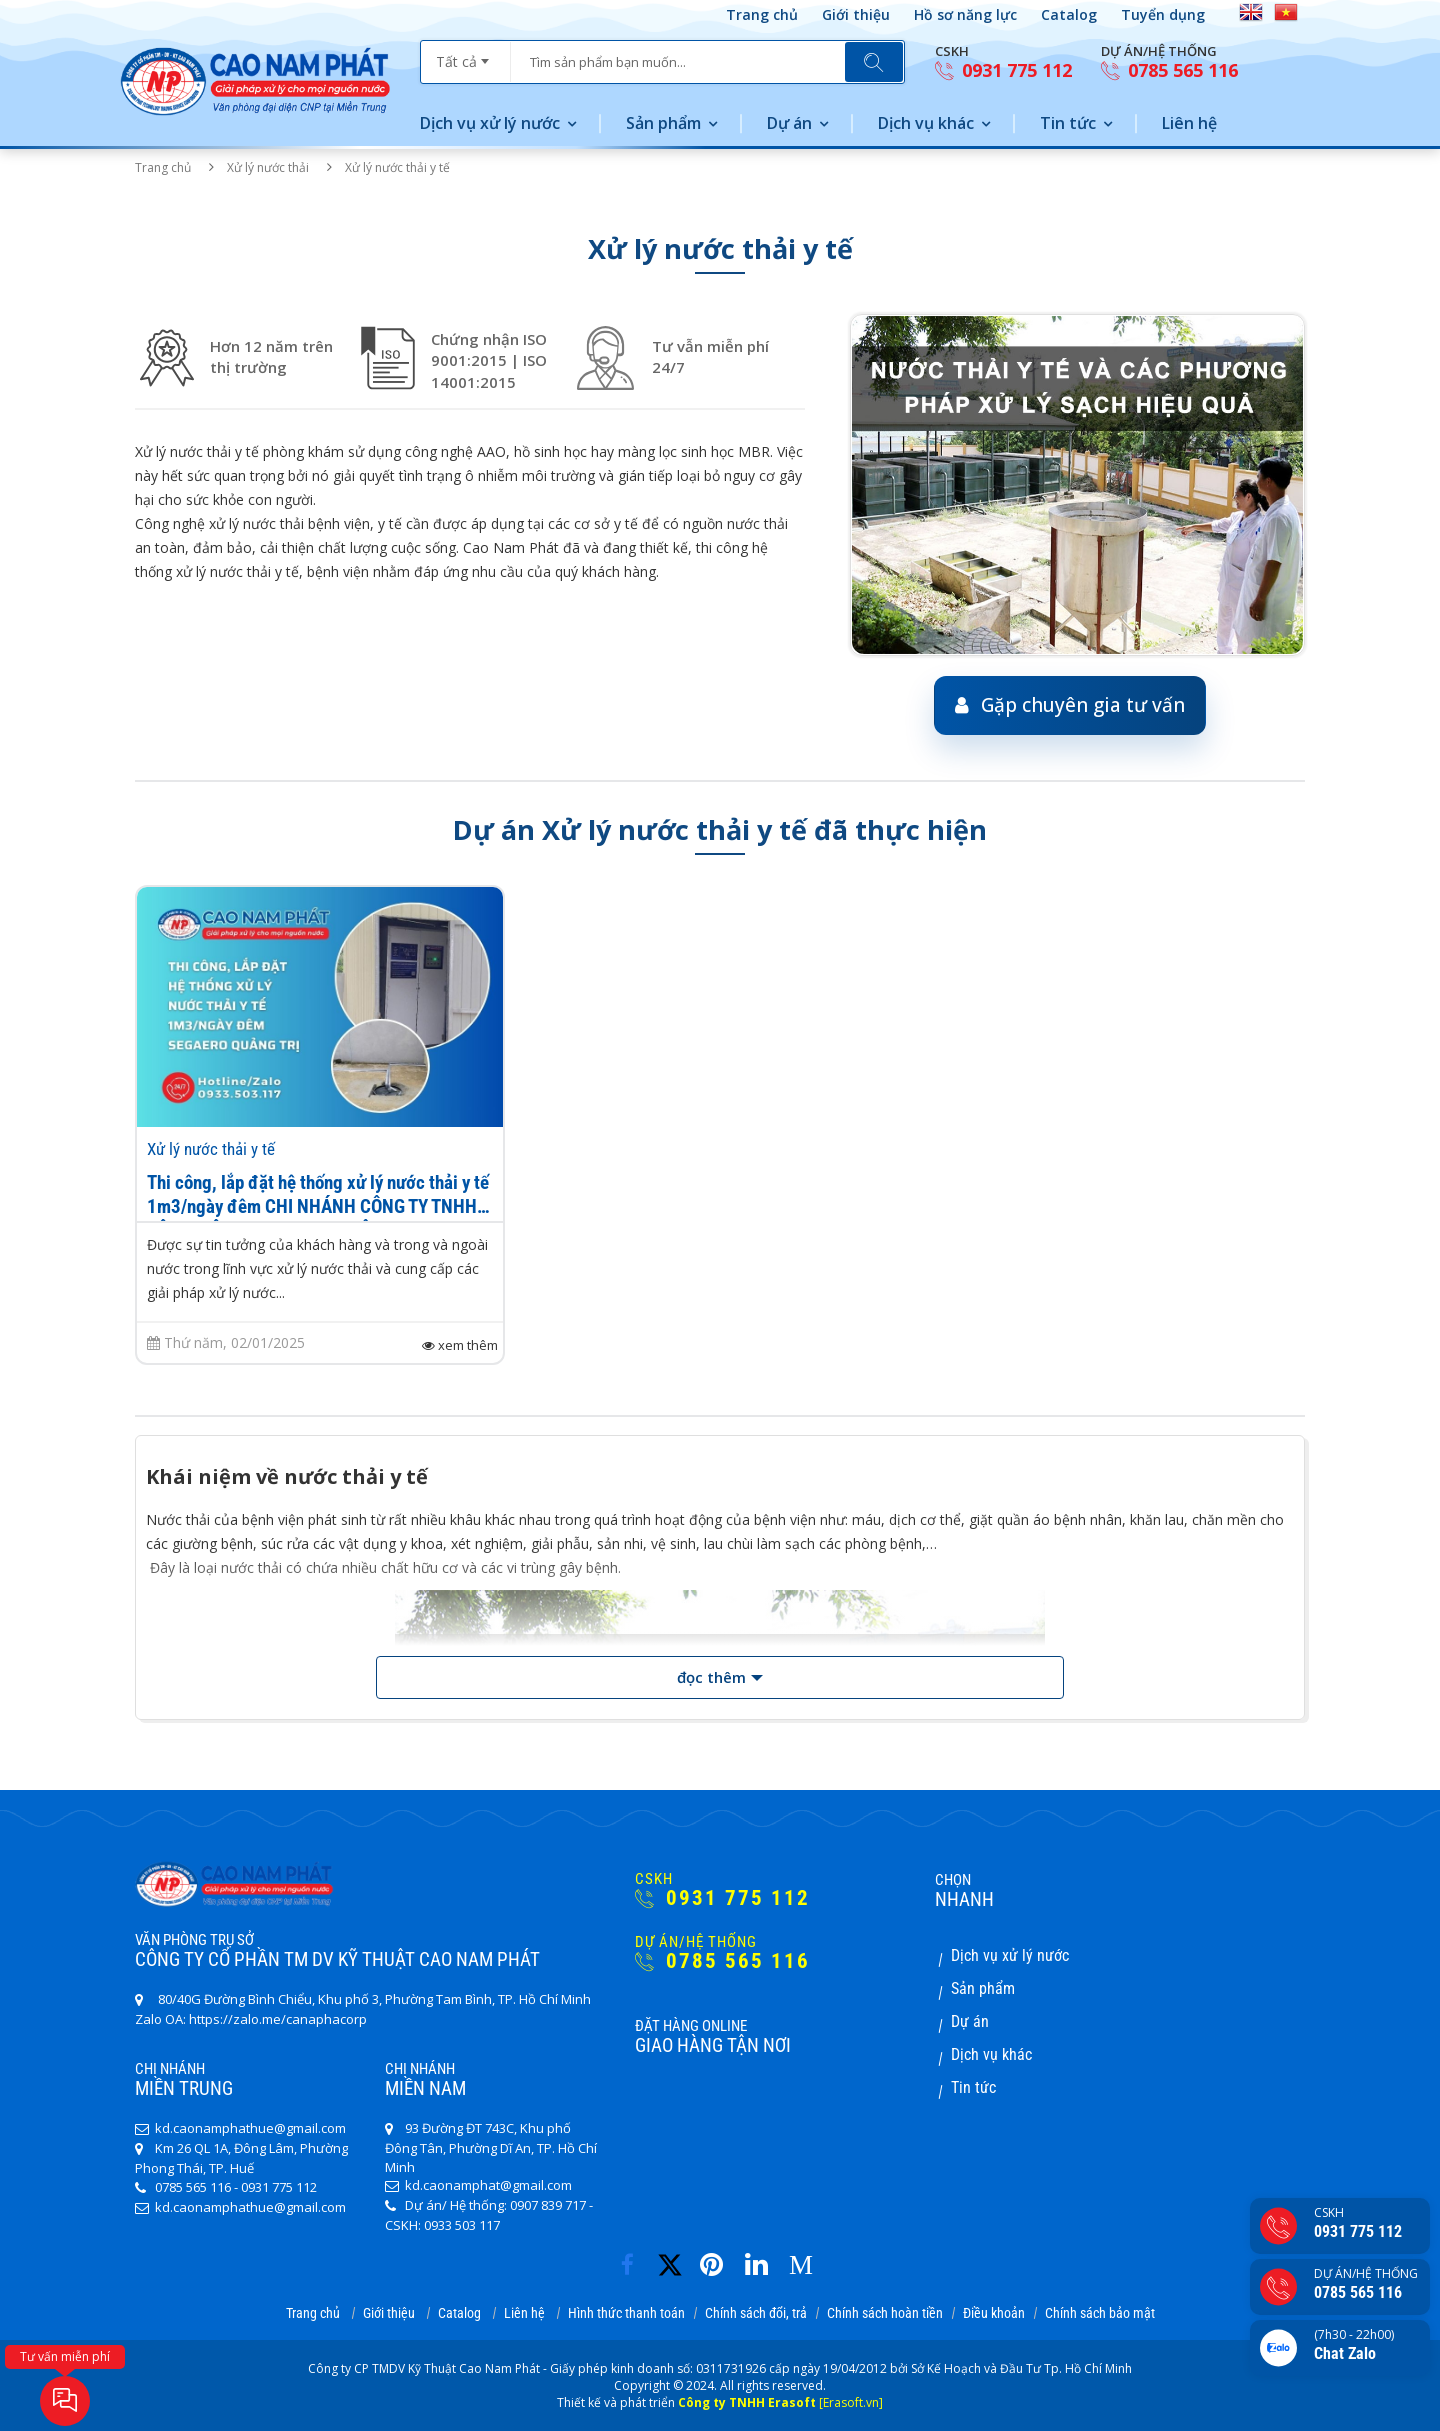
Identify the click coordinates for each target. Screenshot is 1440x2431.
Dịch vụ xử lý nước (490, 123)
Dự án (789, 123)
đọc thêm (711, 1677)
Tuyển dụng (1163, 14)
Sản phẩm (663, 123)
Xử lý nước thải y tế (211, 1149)
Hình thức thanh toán (626, 2313)
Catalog (1069, 14)
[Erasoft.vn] (851, 2402)
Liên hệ (1189, 123)
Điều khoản (994, 2313)
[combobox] (465, 55)
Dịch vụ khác (926, 123)
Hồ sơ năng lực (965, 14)
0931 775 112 (1003, 70)
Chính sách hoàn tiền (885, 2313)
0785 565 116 (1169, 70)
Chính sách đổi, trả (756, 2313)
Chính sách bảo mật (1100, 2313)
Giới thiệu (856, 14)
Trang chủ (762, 14)
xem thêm (460, 1345)
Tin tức (1068, 123)
